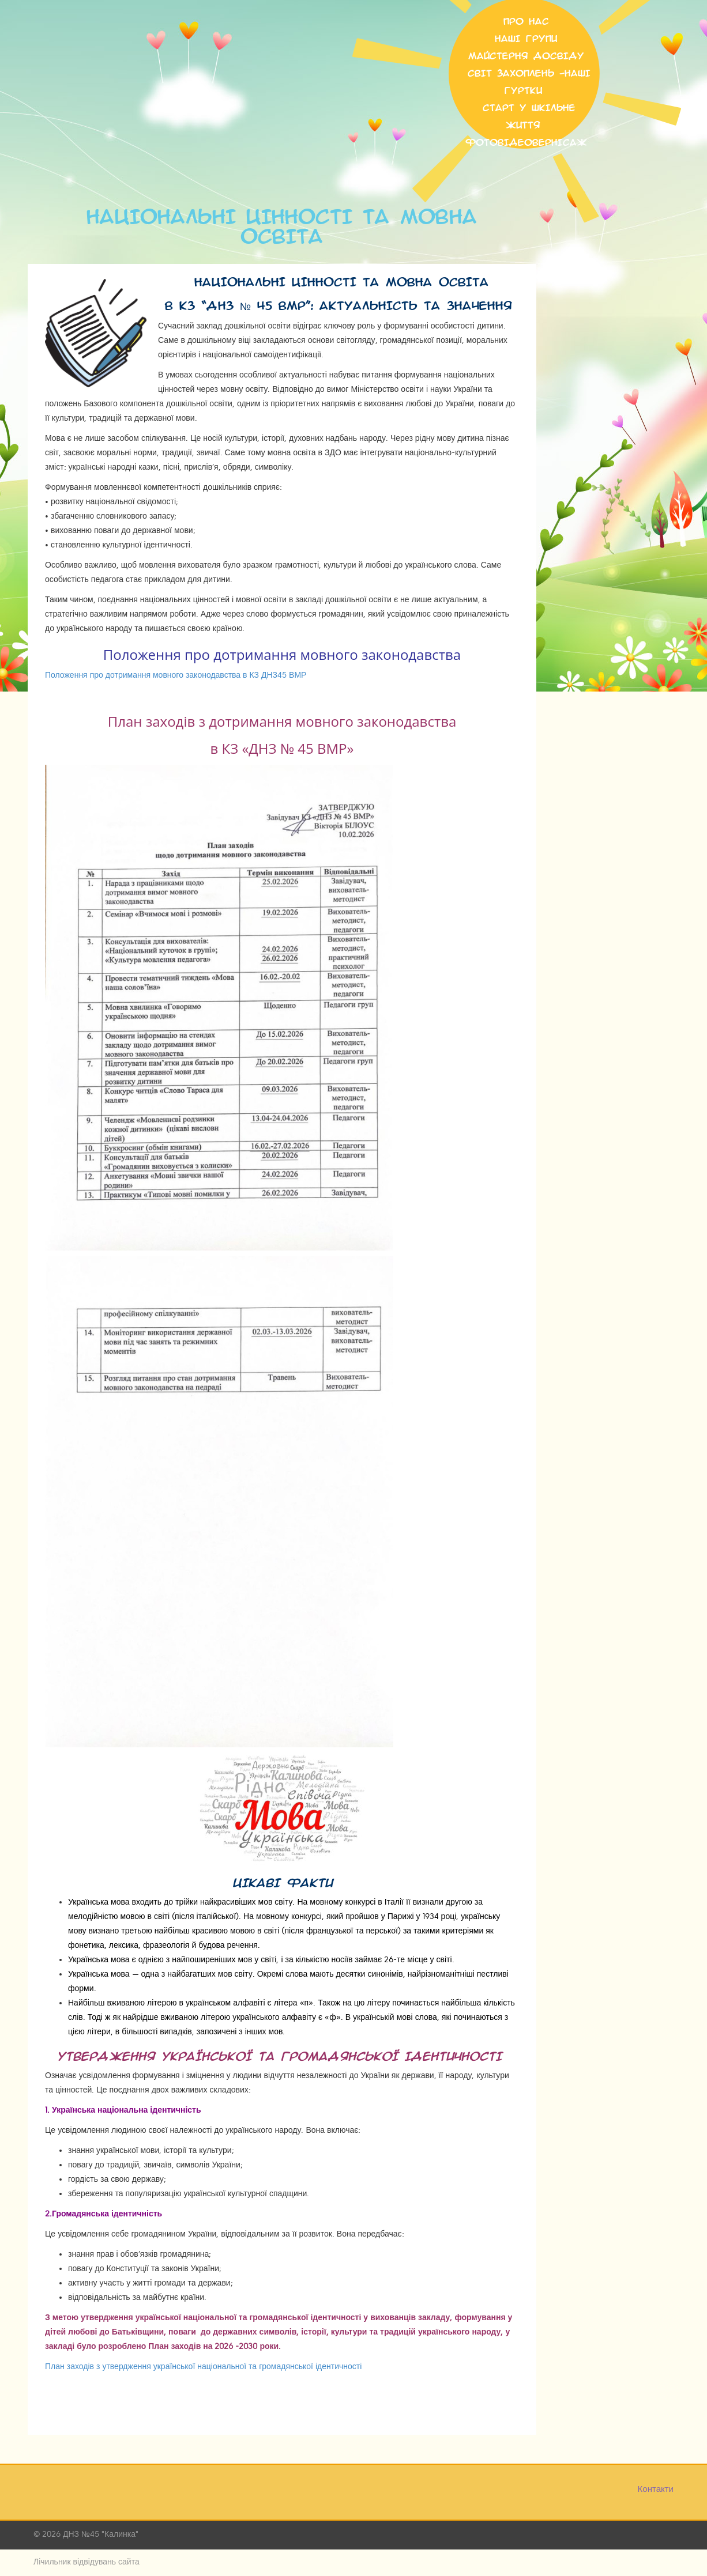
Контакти (656, 2489)
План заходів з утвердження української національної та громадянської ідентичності (203, 2366)
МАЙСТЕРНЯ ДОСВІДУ (526, 56)
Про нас (526, 22)
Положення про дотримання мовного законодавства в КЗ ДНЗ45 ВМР (175, 675)
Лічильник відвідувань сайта (86, 2562)
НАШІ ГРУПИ (526, 39)
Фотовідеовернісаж (526, 143)
